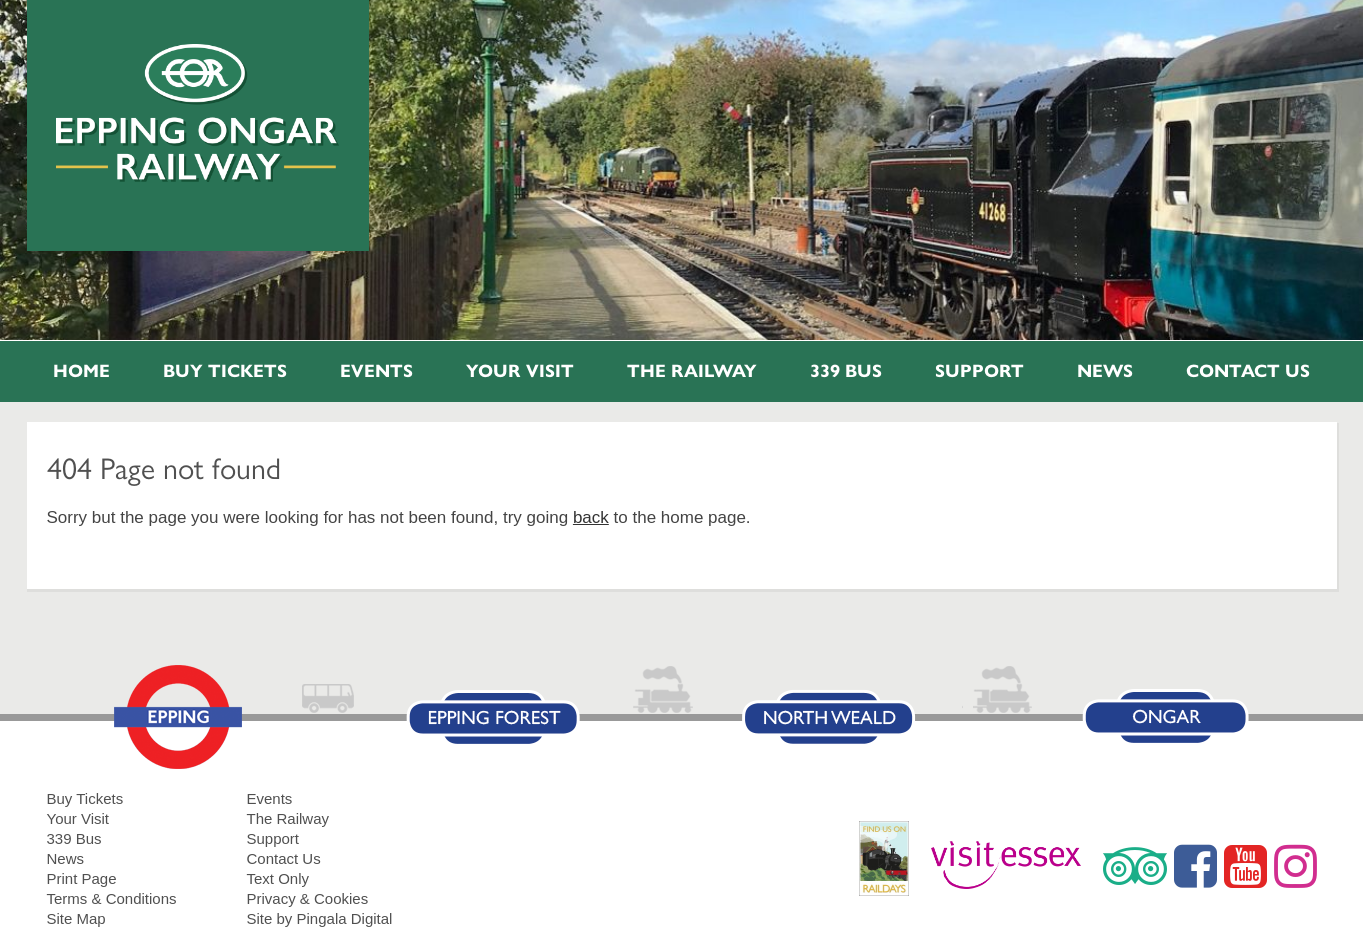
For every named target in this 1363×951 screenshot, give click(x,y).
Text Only (278, 878)
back (591, 517)
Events (376, 371)
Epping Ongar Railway (197, 113)
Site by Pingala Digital (320, 918)
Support (979, 371)
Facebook (1195, 866)
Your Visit (520, 371)
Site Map (76, 918)
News (1105, 371)
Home (81, 371)
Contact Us (1248, 371)
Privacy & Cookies (308, 898)
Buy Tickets (225, 371)
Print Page (82, 878)
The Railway (692, 371)
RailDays (891, 868)
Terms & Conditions (112, 898)
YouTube (1245, 866)
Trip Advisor (1135, 866)
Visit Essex (1013, 866)
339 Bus (846, 371)
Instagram (1295, 866)
